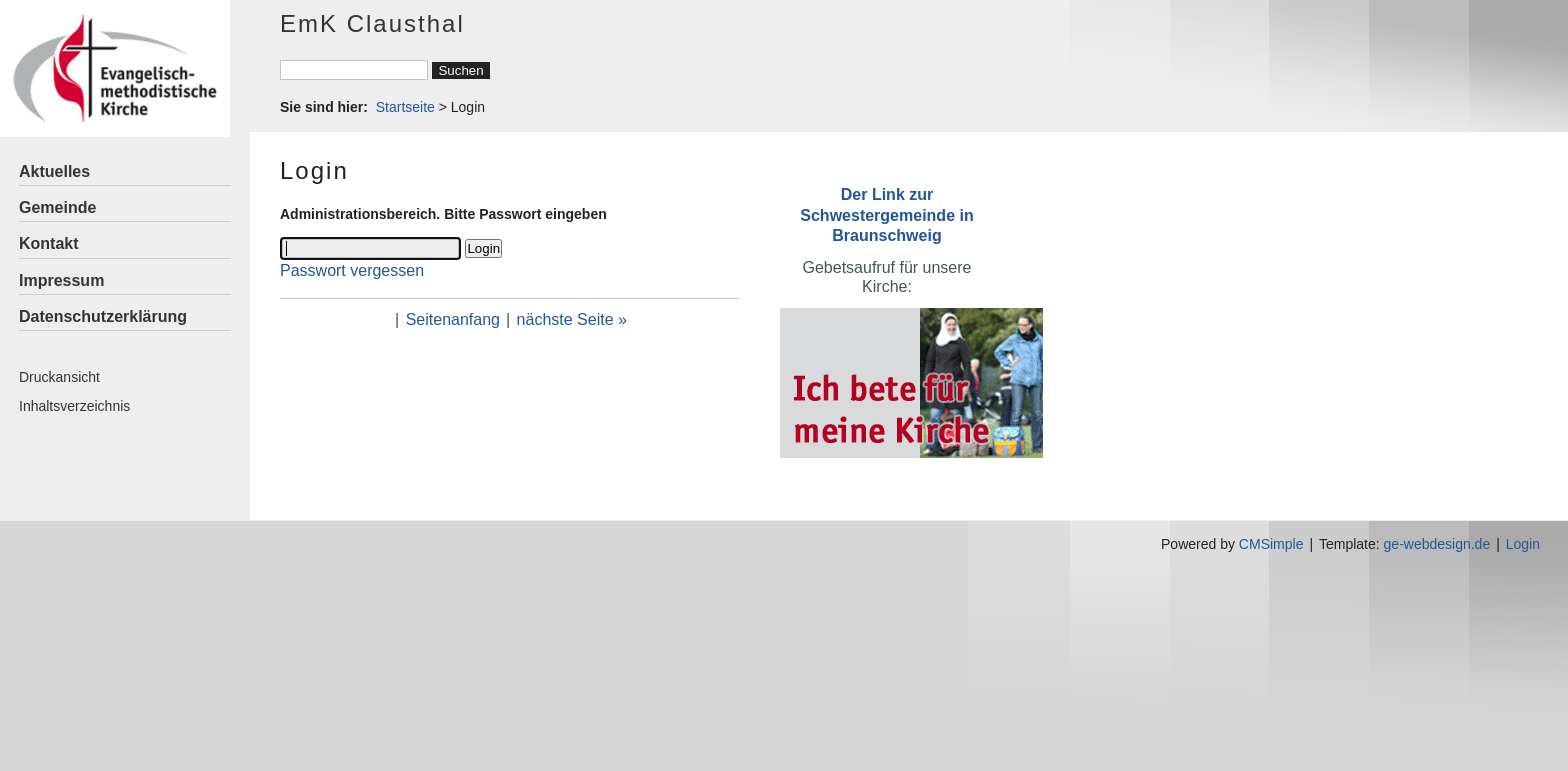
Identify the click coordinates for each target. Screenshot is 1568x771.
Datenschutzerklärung (103, 316)
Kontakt (49, 243)
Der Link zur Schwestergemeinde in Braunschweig (886, 214)
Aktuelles (54, 171)
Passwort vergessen (352, 270)
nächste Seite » (572, 319)
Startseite (405, 107)
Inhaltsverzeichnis (74, 406)
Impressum (61, 280)
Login (1523, 544)
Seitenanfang (453, 319)
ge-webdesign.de (1437, 544)
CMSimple (1271, 544)
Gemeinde (57, 207)
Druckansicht (59, 377)
